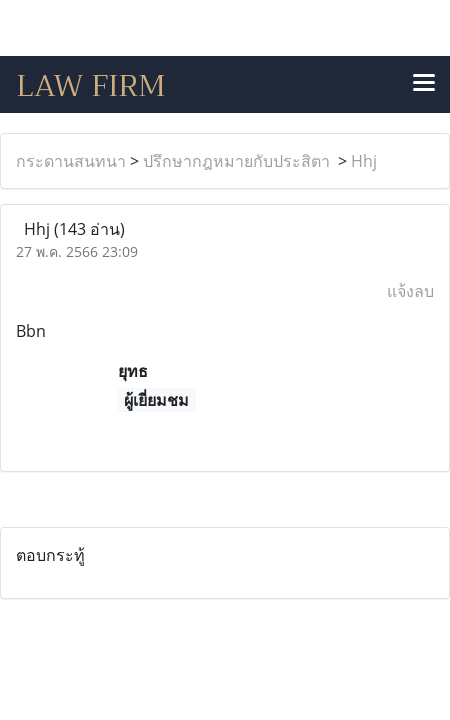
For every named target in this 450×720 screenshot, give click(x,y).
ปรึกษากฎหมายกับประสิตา (238, 161)
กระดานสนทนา (71, 161)
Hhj (364, 161)
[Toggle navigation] (424, 84)
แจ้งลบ (410, 291)
